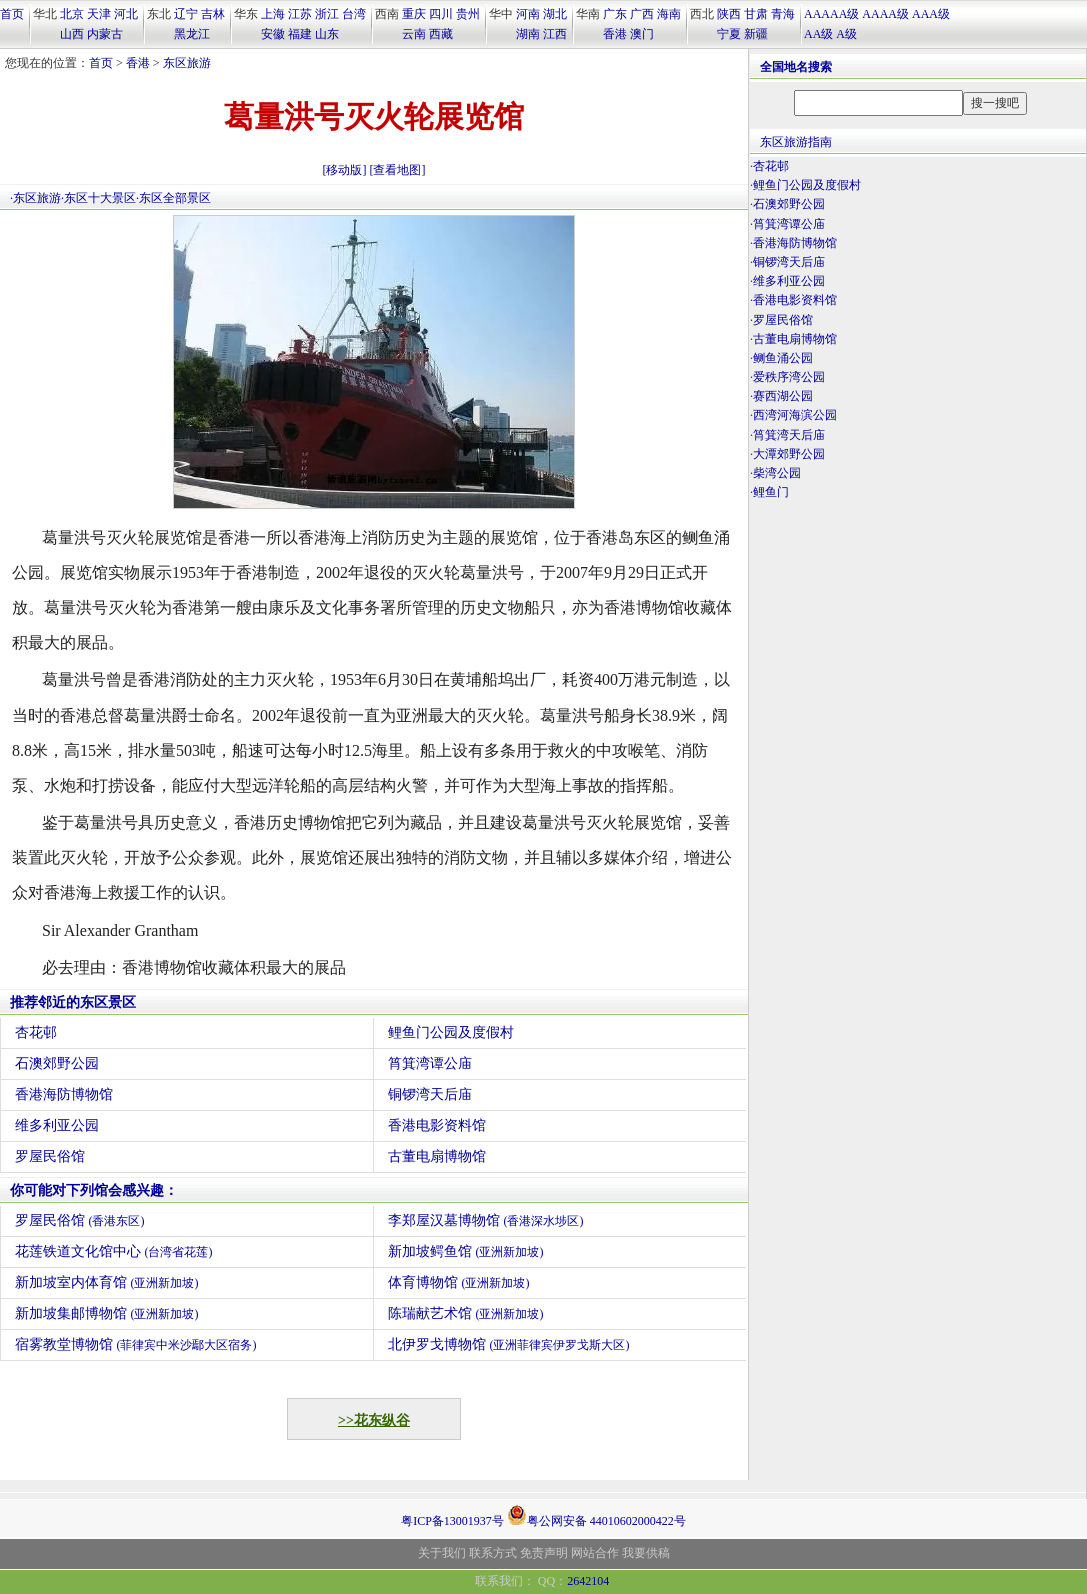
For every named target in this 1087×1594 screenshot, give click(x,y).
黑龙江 (192, 34)
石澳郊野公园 (57, 1063)
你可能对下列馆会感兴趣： (94, 1190)
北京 (72, 14)
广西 (642, 14)
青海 (783, 14)
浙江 (327, 14)
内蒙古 (105, 34)
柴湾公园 (777, 473)
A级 (846, 34)
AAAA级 (885, 14)
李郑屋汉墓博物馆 (486, 1220)
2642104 (588, 1581)
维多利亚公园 (57, 1125)
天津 (99, 14)
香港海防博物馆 (64, 1094)
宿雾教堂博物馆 (136, 1344)
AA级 (818, 34)
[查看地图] (398, 170)
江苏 (300, 14)
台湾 (354, 14)
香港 (615, 34)
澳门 (642, 34)
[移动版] (345, 170)
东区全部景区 (175, 198)
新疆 (756, 34)
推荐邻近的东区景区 (73, 1002)
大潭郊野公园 (789, 454)
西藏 (441, 34)
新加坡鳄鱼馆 (466, 1251)
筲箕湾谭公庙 (430, 1063)
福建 (300, 34)
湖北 (555, 14)
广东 (615, 14)
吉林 (213, 14)
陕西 (729, 14)
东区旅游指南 (796, 142)
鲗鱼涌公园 (783, 358)
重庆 (414, 14)
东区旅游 (187, 63)
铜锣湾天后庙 (430, 1094)
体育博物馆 (459, 1282)
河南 (528, 14)
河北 (126, 14)
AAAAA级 (831, 14)
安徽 (273, 34)
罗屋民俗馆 (50, 1156)
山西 (72, 34)
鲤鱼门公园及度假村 (451, 1032)
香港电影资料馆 (437, 1125)
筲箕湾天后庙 (789, 435)
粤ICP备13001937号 (452, 1521)
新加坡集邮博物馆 (107, 1313)
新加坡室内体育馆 (107, 1282)
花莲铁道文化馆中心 (114, 1251)
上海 (273, 14)
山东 (327, 34)
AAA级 (931, 14)
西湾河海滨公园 (795, 415)
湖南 (528, 34)
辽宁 (186, 14)
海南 (669, 14)
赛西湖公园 (783, 396)
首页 (12, 14)
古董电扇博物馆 (437, 1156)
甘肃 (756, 14)
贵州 (468, 14)
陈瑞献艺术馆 (466, 1313)
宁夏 (729, 34)
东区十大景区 (100, 198)
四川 (441, 14)
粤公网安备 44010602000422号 (596, 1515)
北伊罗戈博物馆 (509, 1344)
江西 (555, 34)
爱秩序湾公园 (789, 377)
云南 (414, 34)
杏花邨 (36, 1032)
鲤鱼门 (771, 492)
